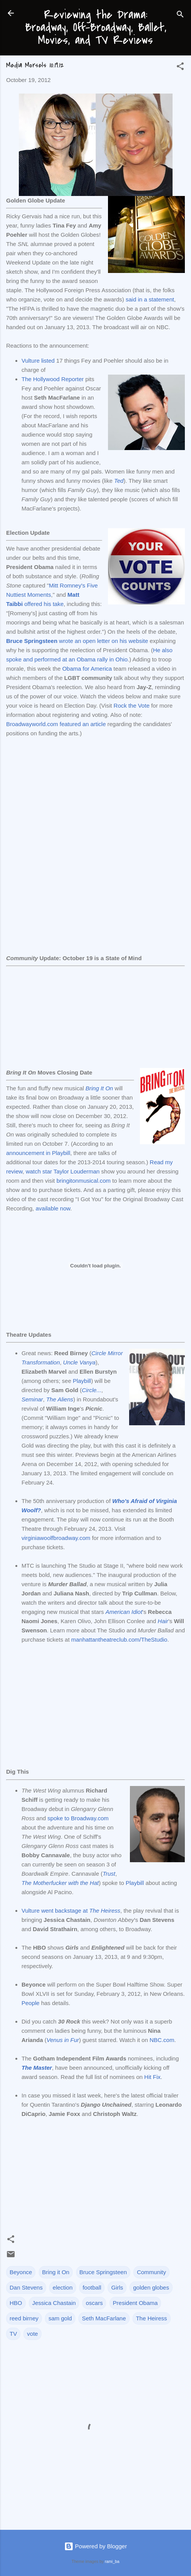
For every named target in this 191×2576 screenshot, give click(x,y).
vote (32, 2333)
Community (151, 2272)
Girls (117, 2287)
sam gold (60, 2318)
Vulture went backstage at (71, 1910)
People (31, 2003)
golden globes (151, 2287)
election (63, 2287)
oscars (94, 2303)
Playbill (82, 1381)
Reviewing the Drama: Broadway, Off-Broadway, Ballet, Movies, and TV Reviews (95, 27)
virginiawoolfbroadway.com (56, 1538)
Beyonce (21, 2272)
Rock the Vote (131, 705)
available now (53, 1208)
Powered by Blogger (95, 2546)
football (92, 2287)
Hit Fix (152, 2077)
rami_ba (112, 2561)
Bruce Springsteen (103, 2272)
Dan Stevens (26, 2287)
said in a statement (150, 299)
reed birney (24, 2318)
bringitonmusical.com (83, 1180)
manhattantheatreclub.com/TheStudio (119, 1639)
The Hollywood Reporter (53, 379)
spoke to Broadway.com (78, 1818)
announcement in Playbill (38, 1153)
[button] (180, 68)
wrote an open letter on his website (77, 641)
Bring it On (56, 2272)
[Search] (180, 15)
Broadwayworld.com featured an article (56, 724)
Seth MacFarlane (104, 2318)
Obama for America (87, 668)
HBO (16, 2303)
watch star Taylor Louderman (63, 1171)
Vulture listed (38, 360)
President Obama (135, 2303)
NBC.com (161, 2040)
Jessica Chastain (54, 2303)
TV (13, 2333)
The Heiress (151, 2318)
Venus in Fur (63, 2040)
